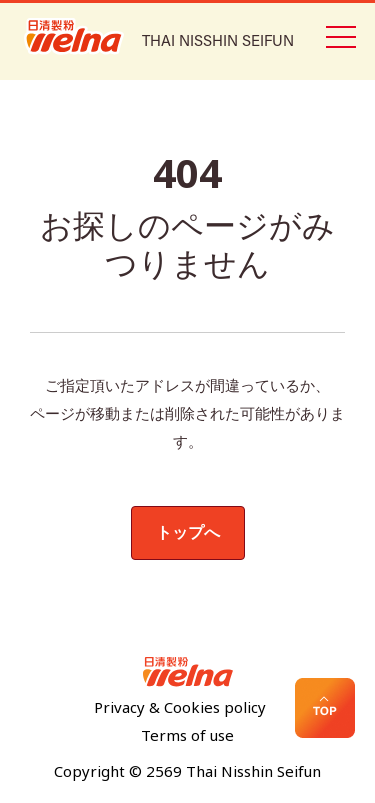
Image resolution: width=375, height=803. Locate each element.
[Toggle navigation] (340, 35)
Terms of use (187, 736)
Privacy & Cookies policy (180, 708)
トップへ (188, 533)
